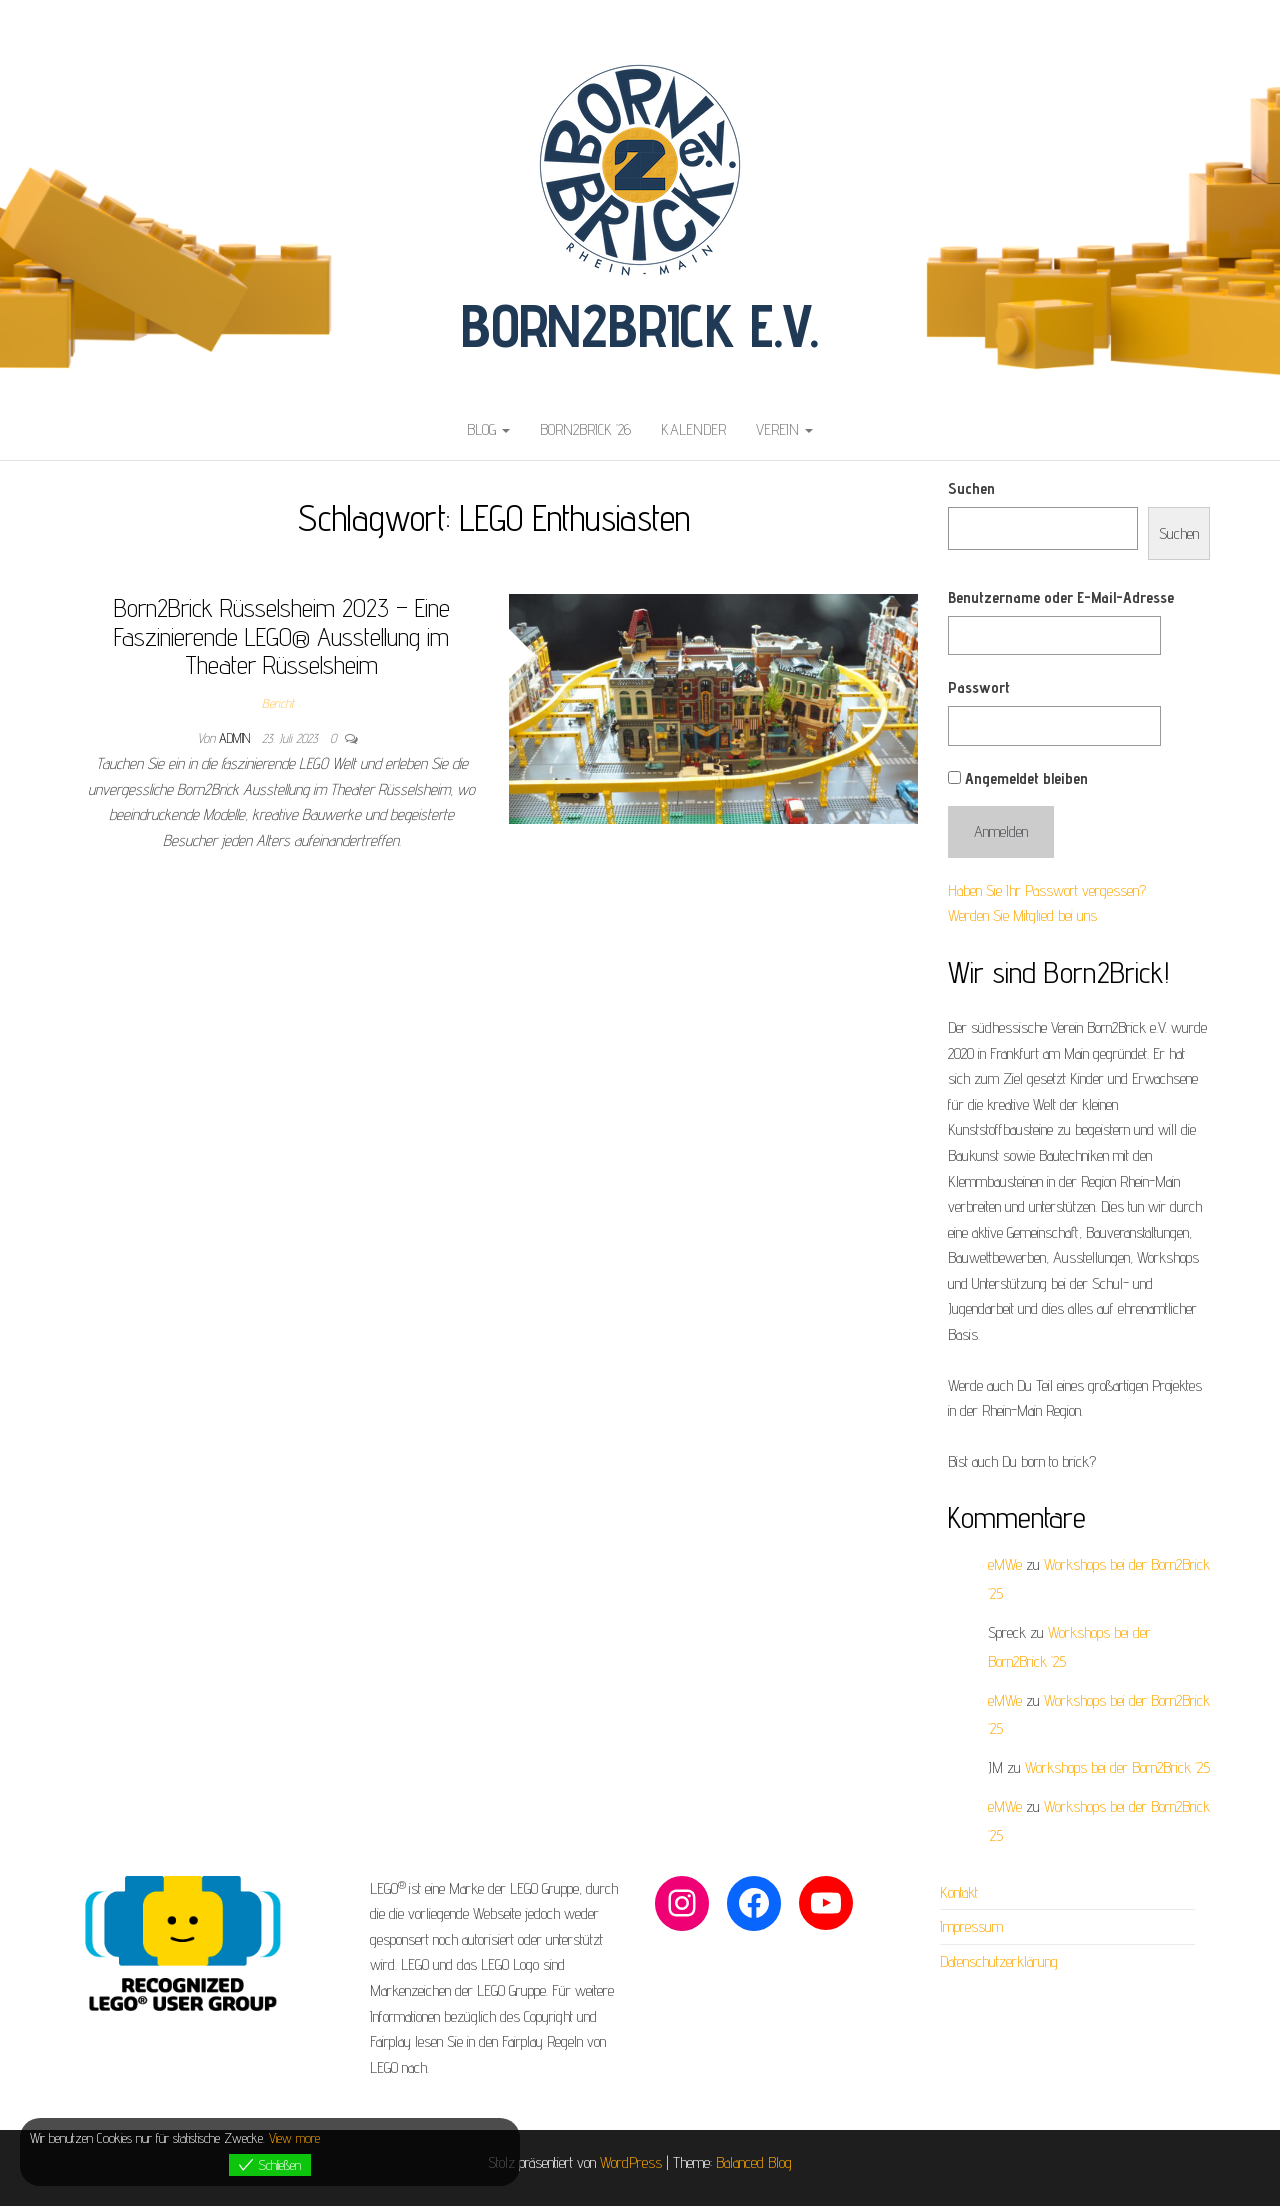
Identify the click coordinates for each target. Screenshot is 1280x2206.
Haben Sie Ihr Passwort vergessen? (1047, 890)
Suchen (971, 488)
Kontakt (959, 1892)
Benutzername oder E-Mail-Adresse (1061, 597)
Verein (784, 429)
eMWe (1005, 1564)
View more (294, 2138)
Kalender (693, 429)
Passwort (979, 687)
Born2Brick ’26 (585, 429)
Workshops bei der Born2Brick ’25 (1117, 1767)
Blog (488, 429)
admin (236, 738)
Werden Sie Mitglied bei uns (1022, 915)
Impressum (971, 1926)
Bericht (278, 703)
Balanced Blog (754, 2162)
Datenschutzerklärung (999, 1961)
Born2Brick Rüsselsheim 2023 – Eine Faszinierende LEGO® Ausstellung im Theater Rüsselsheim (282, 636)
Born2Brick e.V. (640, 325)
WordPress (631, 2162)
